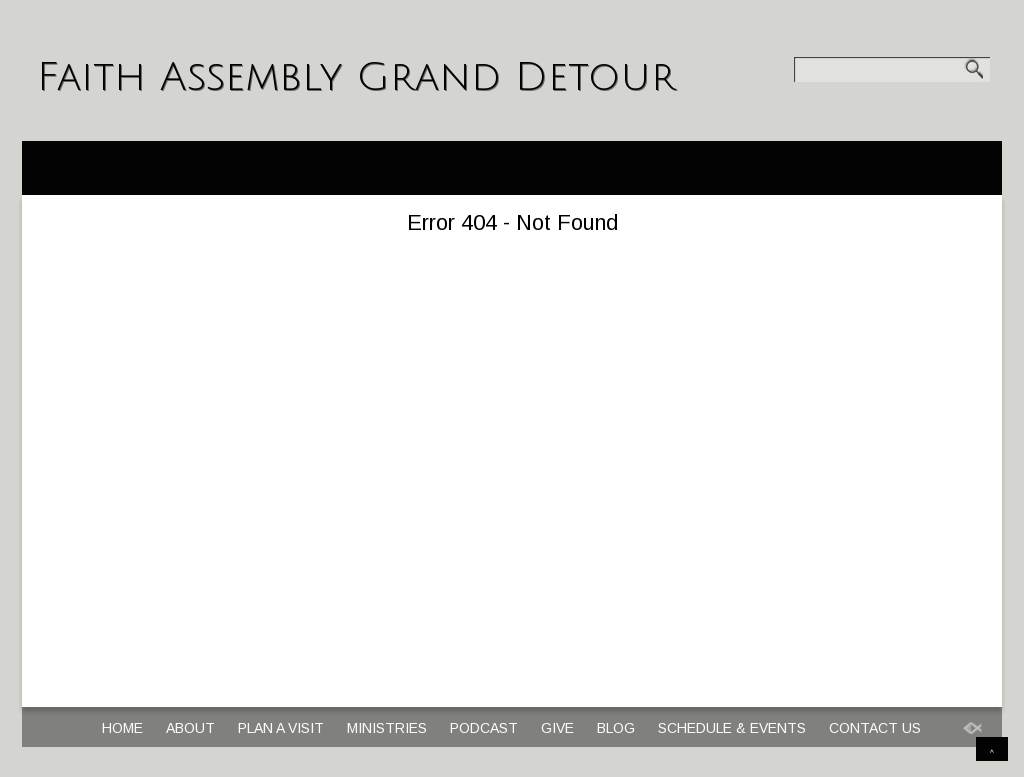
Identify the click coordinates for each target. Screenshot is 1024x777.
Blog (616, 728)
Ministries (387, 728)
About (190, 728)
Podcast (484, 728)
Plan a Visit (281, 728)
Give (557, 728)
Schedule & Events (732, 728)
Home (122, 728)
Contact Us (875, 728)
